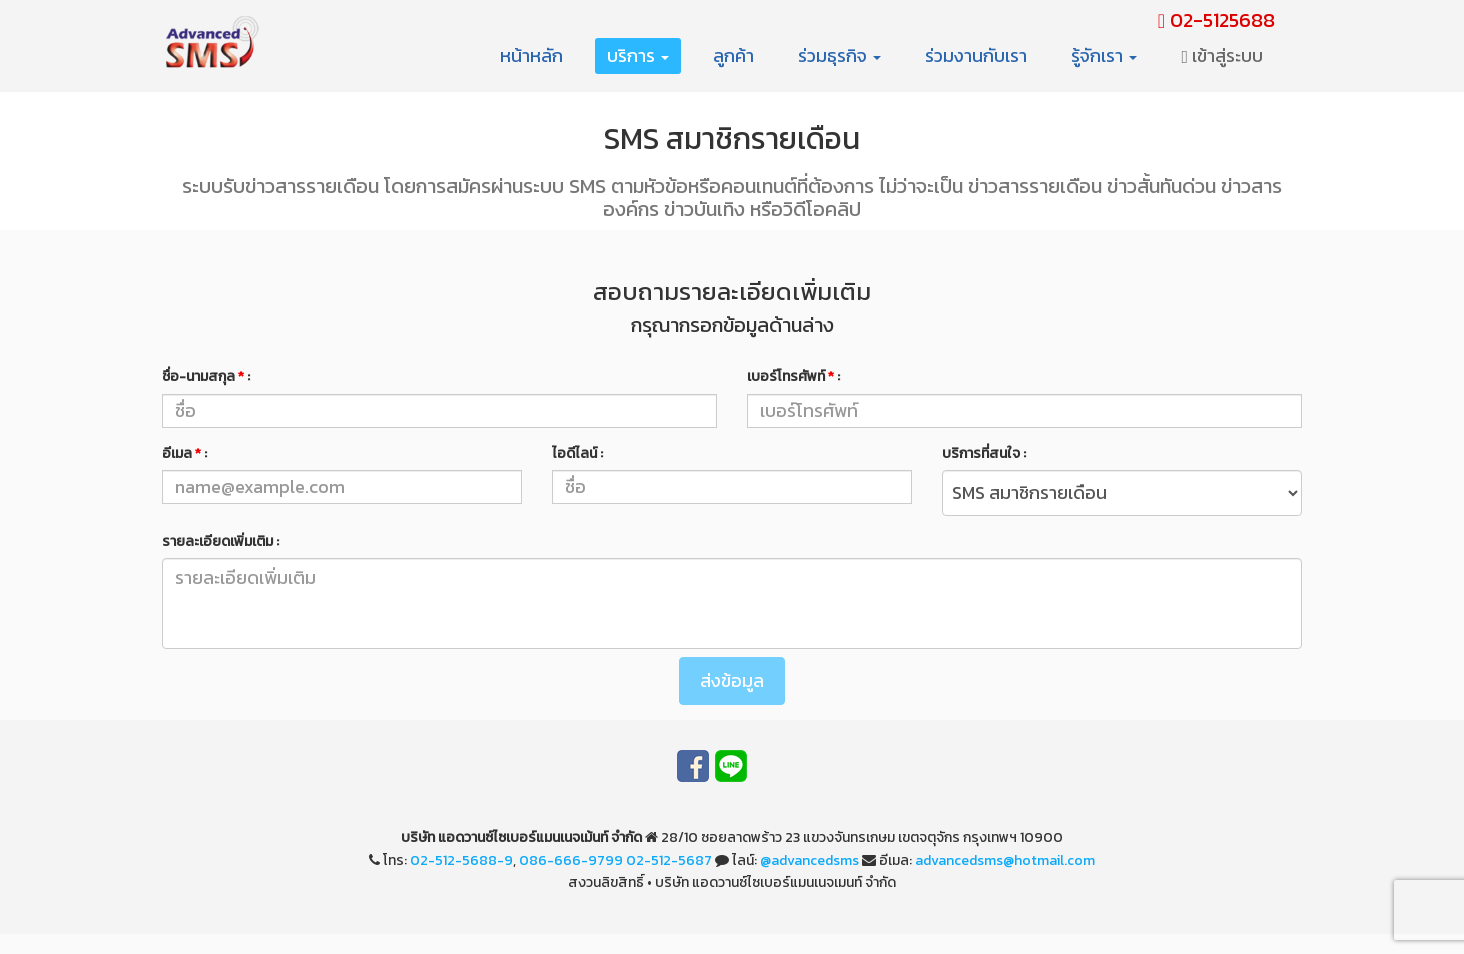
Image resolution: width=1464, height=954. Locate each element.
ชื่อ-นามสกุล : (206, 376)
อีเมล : (184, 453)
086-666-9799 (571, 860)
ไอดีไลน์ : (577, 453)
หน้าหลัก (531, 55)
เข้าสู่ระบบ (1222, 55)
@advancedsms (809, 860)
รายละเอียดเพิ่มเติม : (220, 541)
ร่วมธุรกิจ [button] (839, 55)
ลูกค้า (733, 55)
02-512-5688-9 (461, 860)
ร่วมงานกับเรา (976, 55)
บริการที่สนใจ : (984, 453)
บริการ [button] (638, 55)
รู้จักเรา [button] (1104, 55)
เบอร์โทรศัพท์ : (793, 376)
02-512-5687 (669, 860)
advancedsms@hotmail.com (1005, 860)
